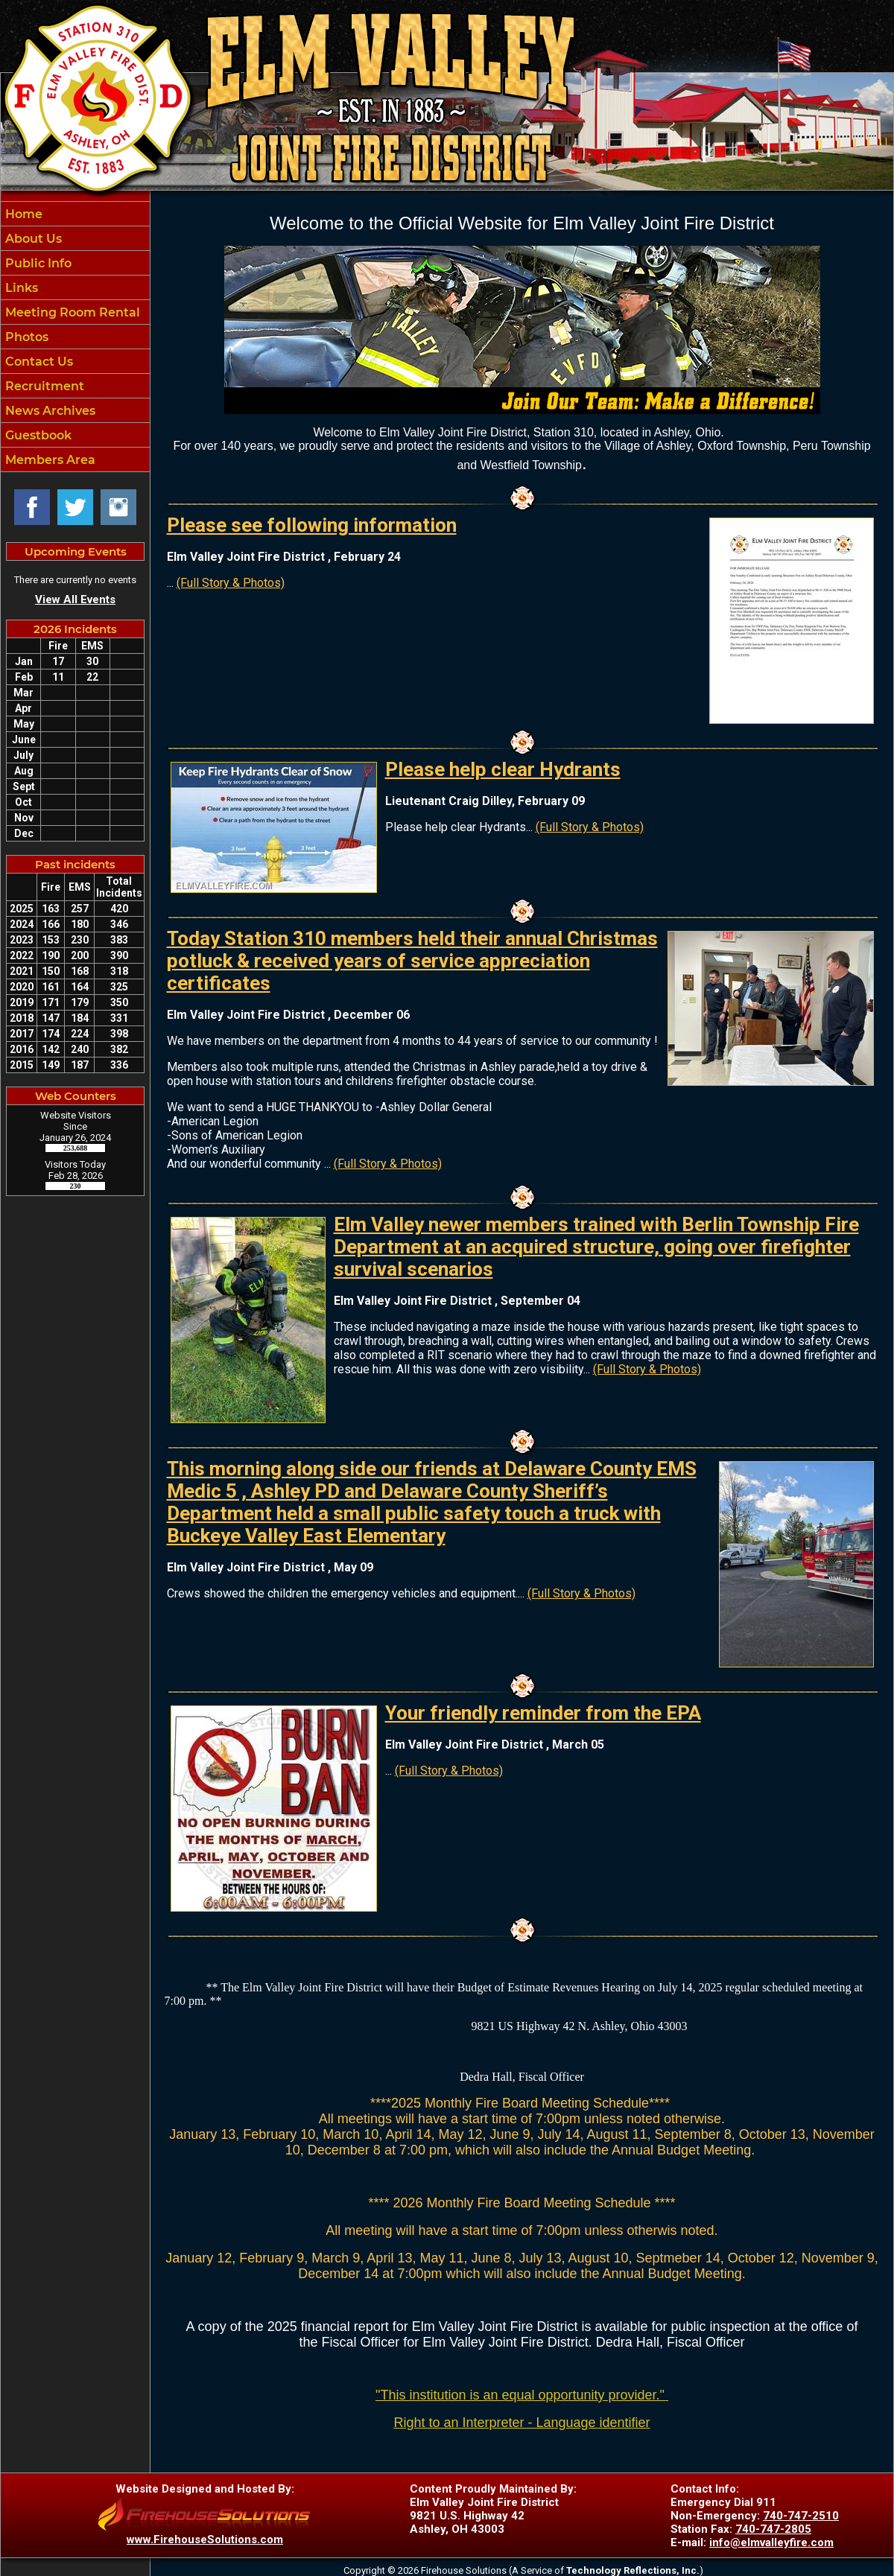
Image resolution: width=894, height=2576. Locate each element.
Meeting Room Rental (71, 312)
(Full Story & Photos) (231, 583)
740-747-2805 (773, 2529)
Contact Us (37, 361)
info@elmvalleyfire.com (771, 2542)
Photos (25, 337)
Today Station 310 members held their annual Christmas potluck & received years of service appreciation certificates (412, 960)
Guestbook (37, 435)
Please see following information (312, 525)
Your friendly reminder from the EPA (543, 1713)
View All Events (75, 599)
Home (22, 214)
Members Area (48, 460)
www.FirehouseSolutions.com (205, 2539)
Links (20, 288)
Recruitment (43, 386)
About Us (32, 239)
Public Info (37, 263)
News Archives (48, 411)
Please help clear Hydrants (503, 769)
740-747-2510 (801, 2515)
